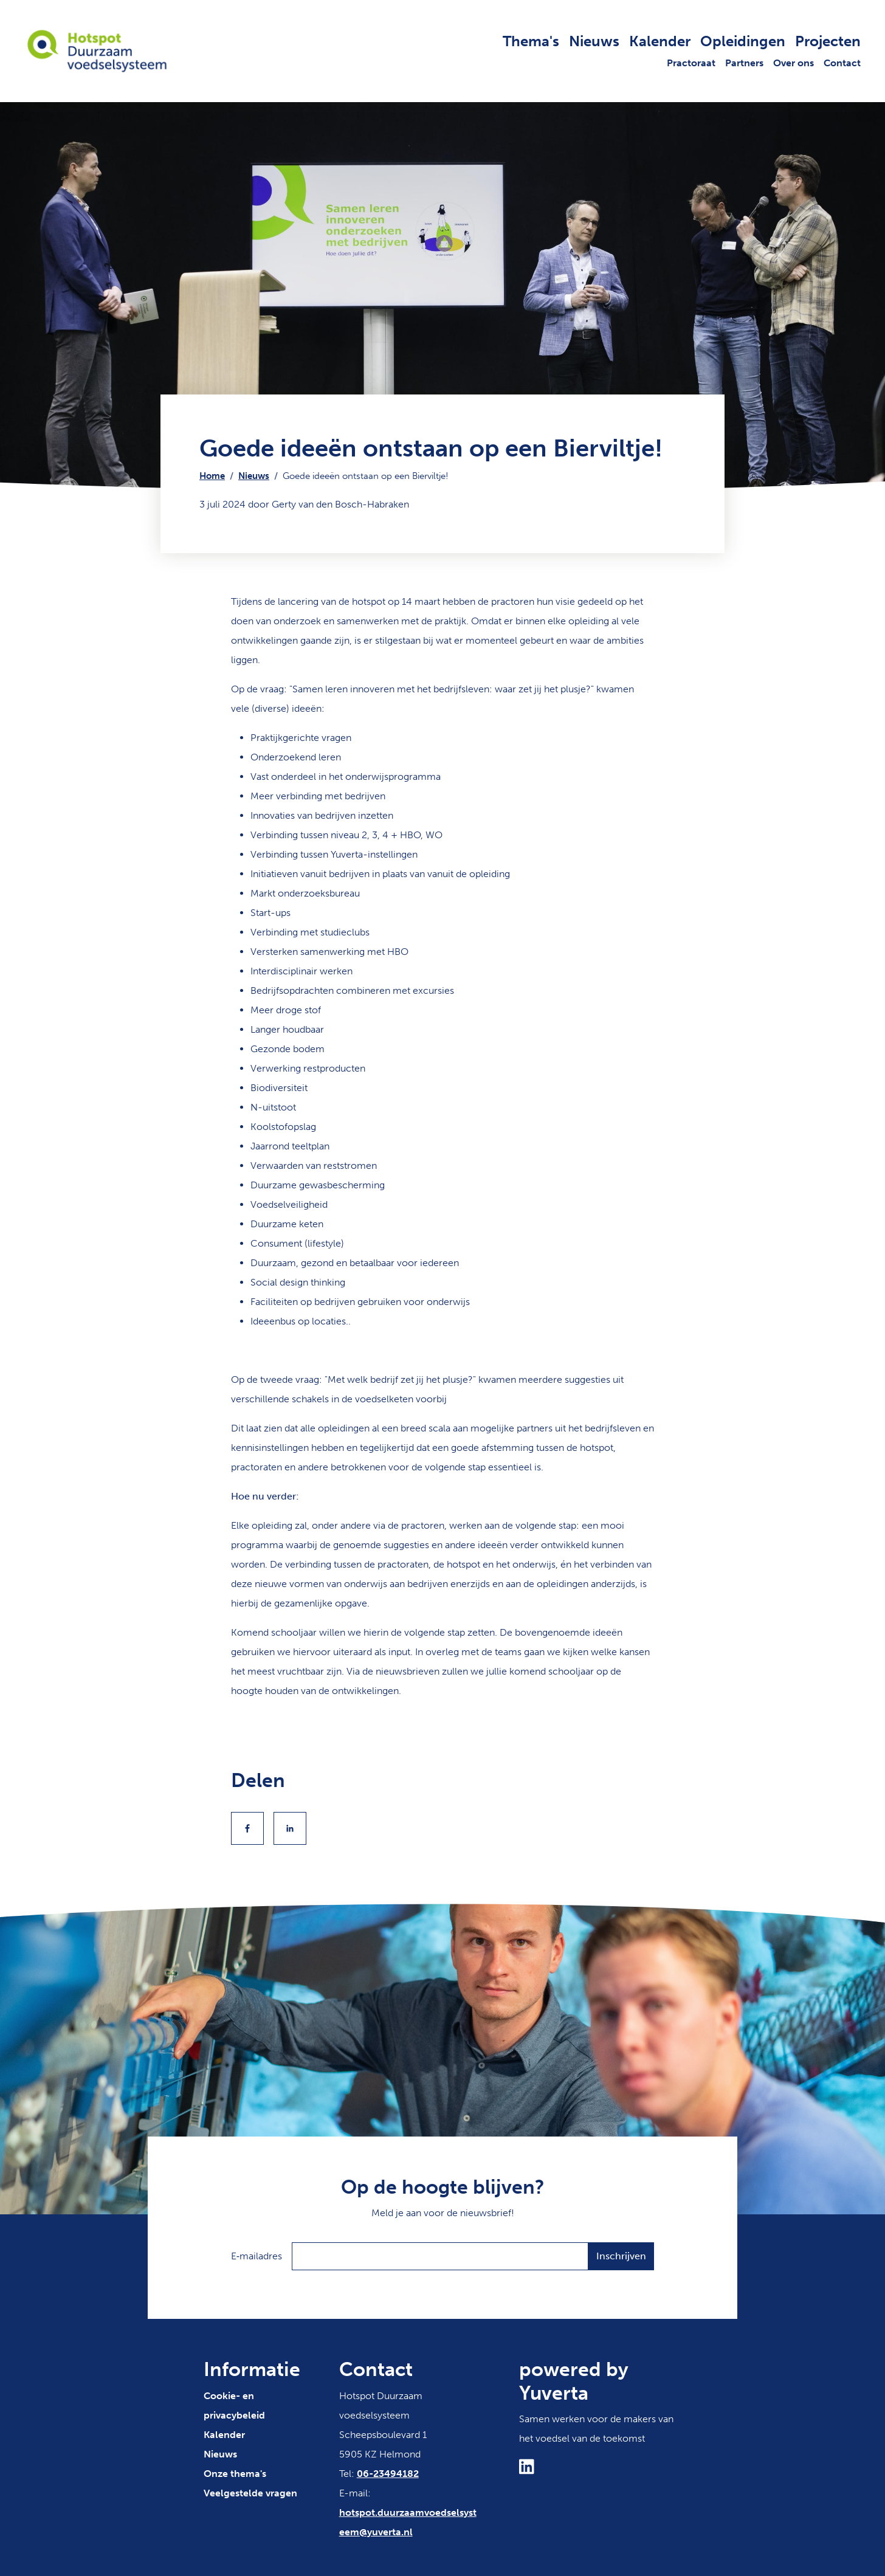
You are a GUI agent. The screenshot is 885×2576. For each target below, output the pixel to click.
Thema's (531, 41)
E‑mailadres (256, 2256)
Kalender (659, 41)
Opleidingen (742, 41)
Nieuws (594, 41)
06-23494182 (388, 2473)
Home (212, 475)
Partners (744, 63)
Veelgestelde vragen (250, 2493)
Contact (842, 63)
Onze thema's (235, 2473)
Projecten (828, 41)
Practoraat (691, 63)
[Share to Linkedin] (290, 1828)
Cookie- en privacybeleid (234, 2405)
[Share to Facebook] (247, 1828)
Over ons (793, 63)
